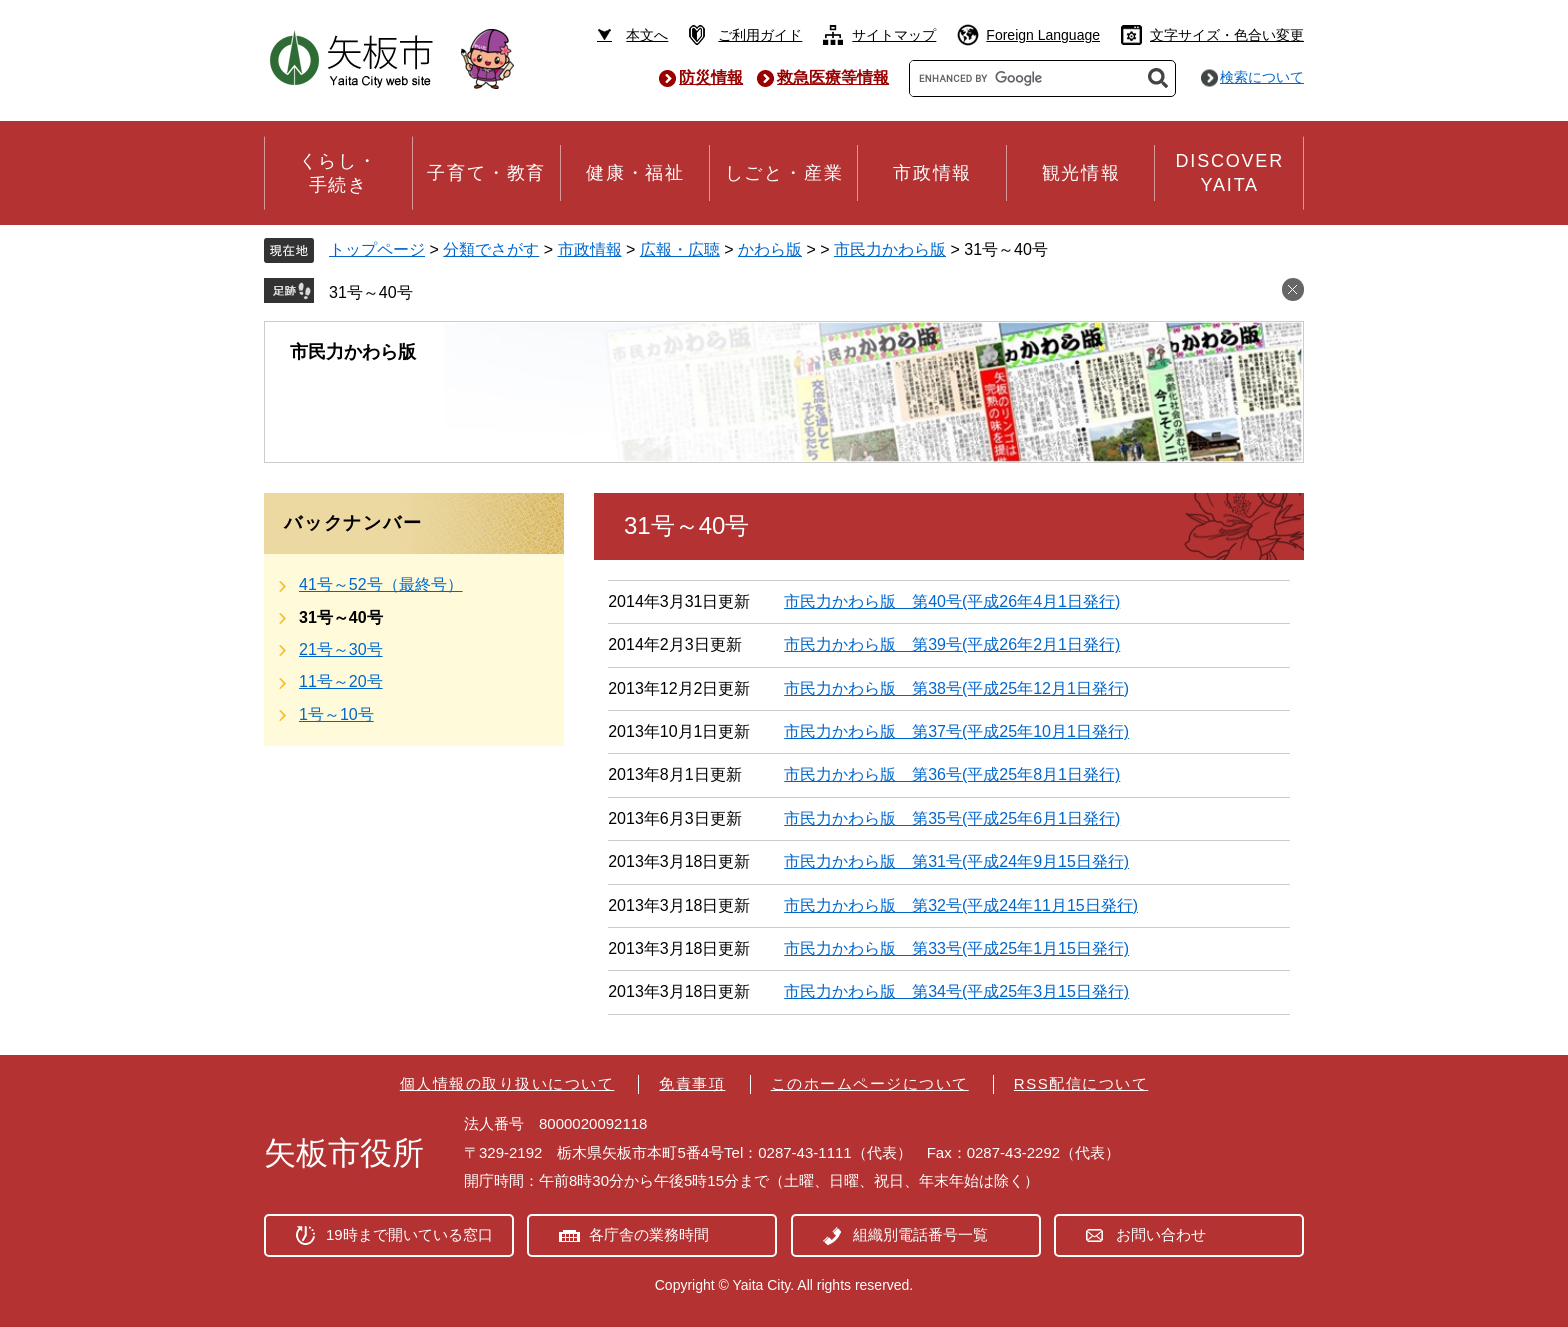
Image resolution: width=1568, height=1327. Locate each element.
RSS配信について (1081, 1083)
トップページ (377, 249)
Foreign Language (1043, 35)
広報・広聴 (680, 249)
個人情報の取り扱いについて (507, 1083)
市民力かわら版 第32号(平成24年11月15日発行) (961, 905)
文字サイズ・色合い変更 (1227, 35)
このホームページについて (870, 1083)
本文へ (647, 35)
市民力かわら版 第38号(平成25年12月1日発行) (956, 688)
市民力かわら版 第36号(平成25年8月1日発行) (952, 774)
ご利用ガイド (760, 35)
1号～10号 (336, 714)
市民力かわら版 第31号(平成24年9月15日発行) (956, 861)
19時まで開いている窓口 (409, 1234)
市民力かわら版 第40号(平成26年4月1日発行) (952, 601)
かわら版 (770, 249)
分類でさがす (491, 249)
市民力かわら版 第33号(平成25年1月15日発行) (956, 948)
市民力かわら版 (890, 249)
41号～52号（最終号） (381, 584)
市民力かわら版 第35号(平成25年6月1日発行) (952, 818)
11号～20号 (341, 681)
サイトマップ (894, 35)
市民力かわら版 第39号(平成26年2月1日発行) (952, 644)
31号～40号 (371, 292)
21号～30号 (341, 649)
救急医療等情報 (833, 77)
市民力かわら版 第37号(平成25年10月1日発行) (956, 731)
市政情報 (590, 249)
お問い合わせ (1161, 1234)
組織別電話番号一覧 (920, 1234)
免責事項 (692, 1083)
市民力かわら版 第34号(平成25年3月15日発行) (956, 991)
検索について (1262, 77)
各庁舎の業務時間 (649, 1234)
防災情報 (711, 77)
